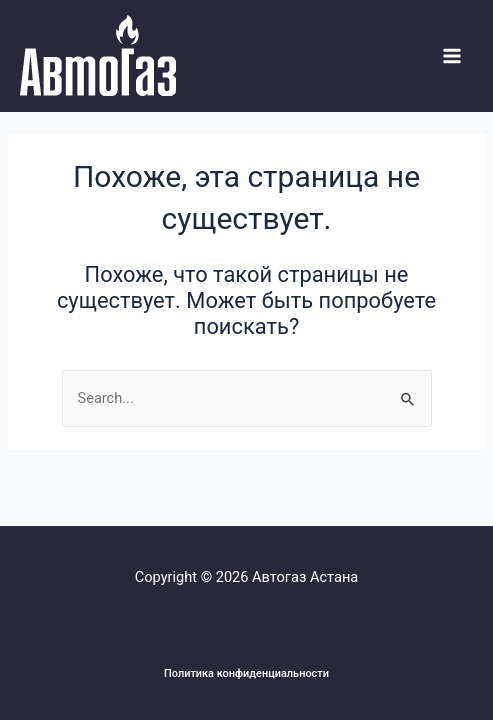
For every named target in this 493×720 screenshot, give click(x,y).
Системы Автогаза (24, 96)
